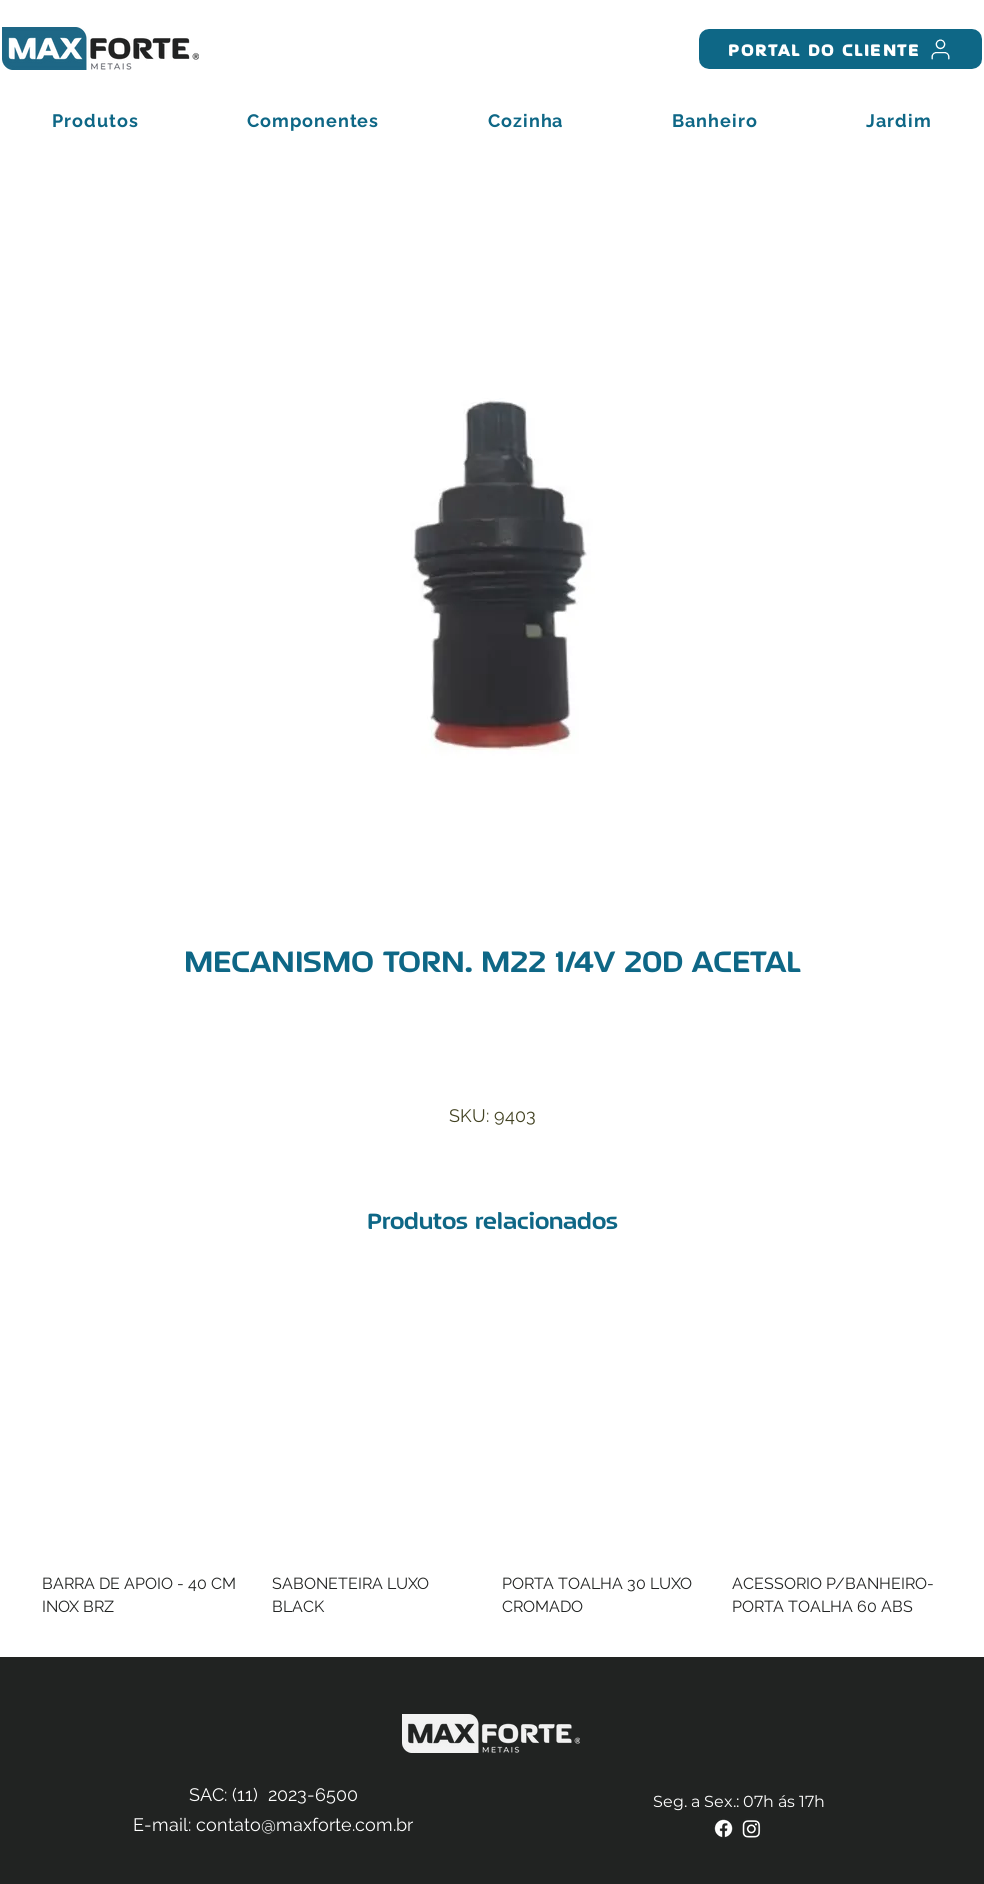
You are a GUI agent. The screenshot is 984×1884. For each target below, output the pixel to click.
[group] (492, 1458)
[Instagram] (751, 1828)
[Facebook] (723, 1828)
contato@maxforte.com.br (304, 1824)
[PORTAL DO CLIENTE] (840, 49)
